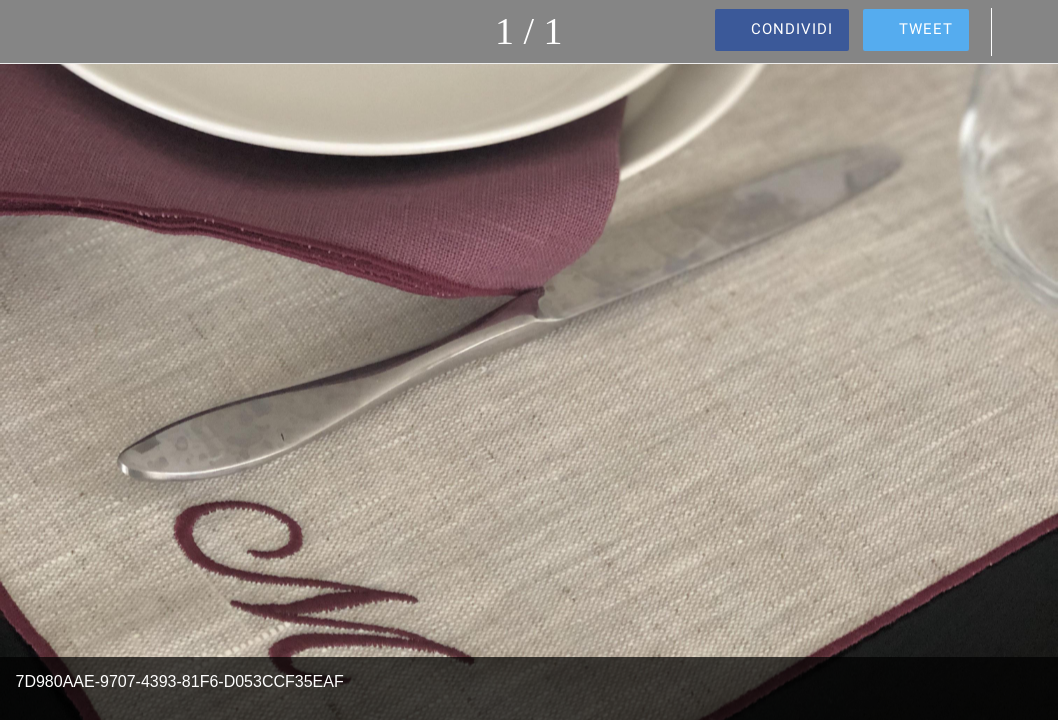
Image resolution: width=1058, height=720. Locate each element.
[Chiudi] (32, 32)
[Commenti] (1026, 32)
